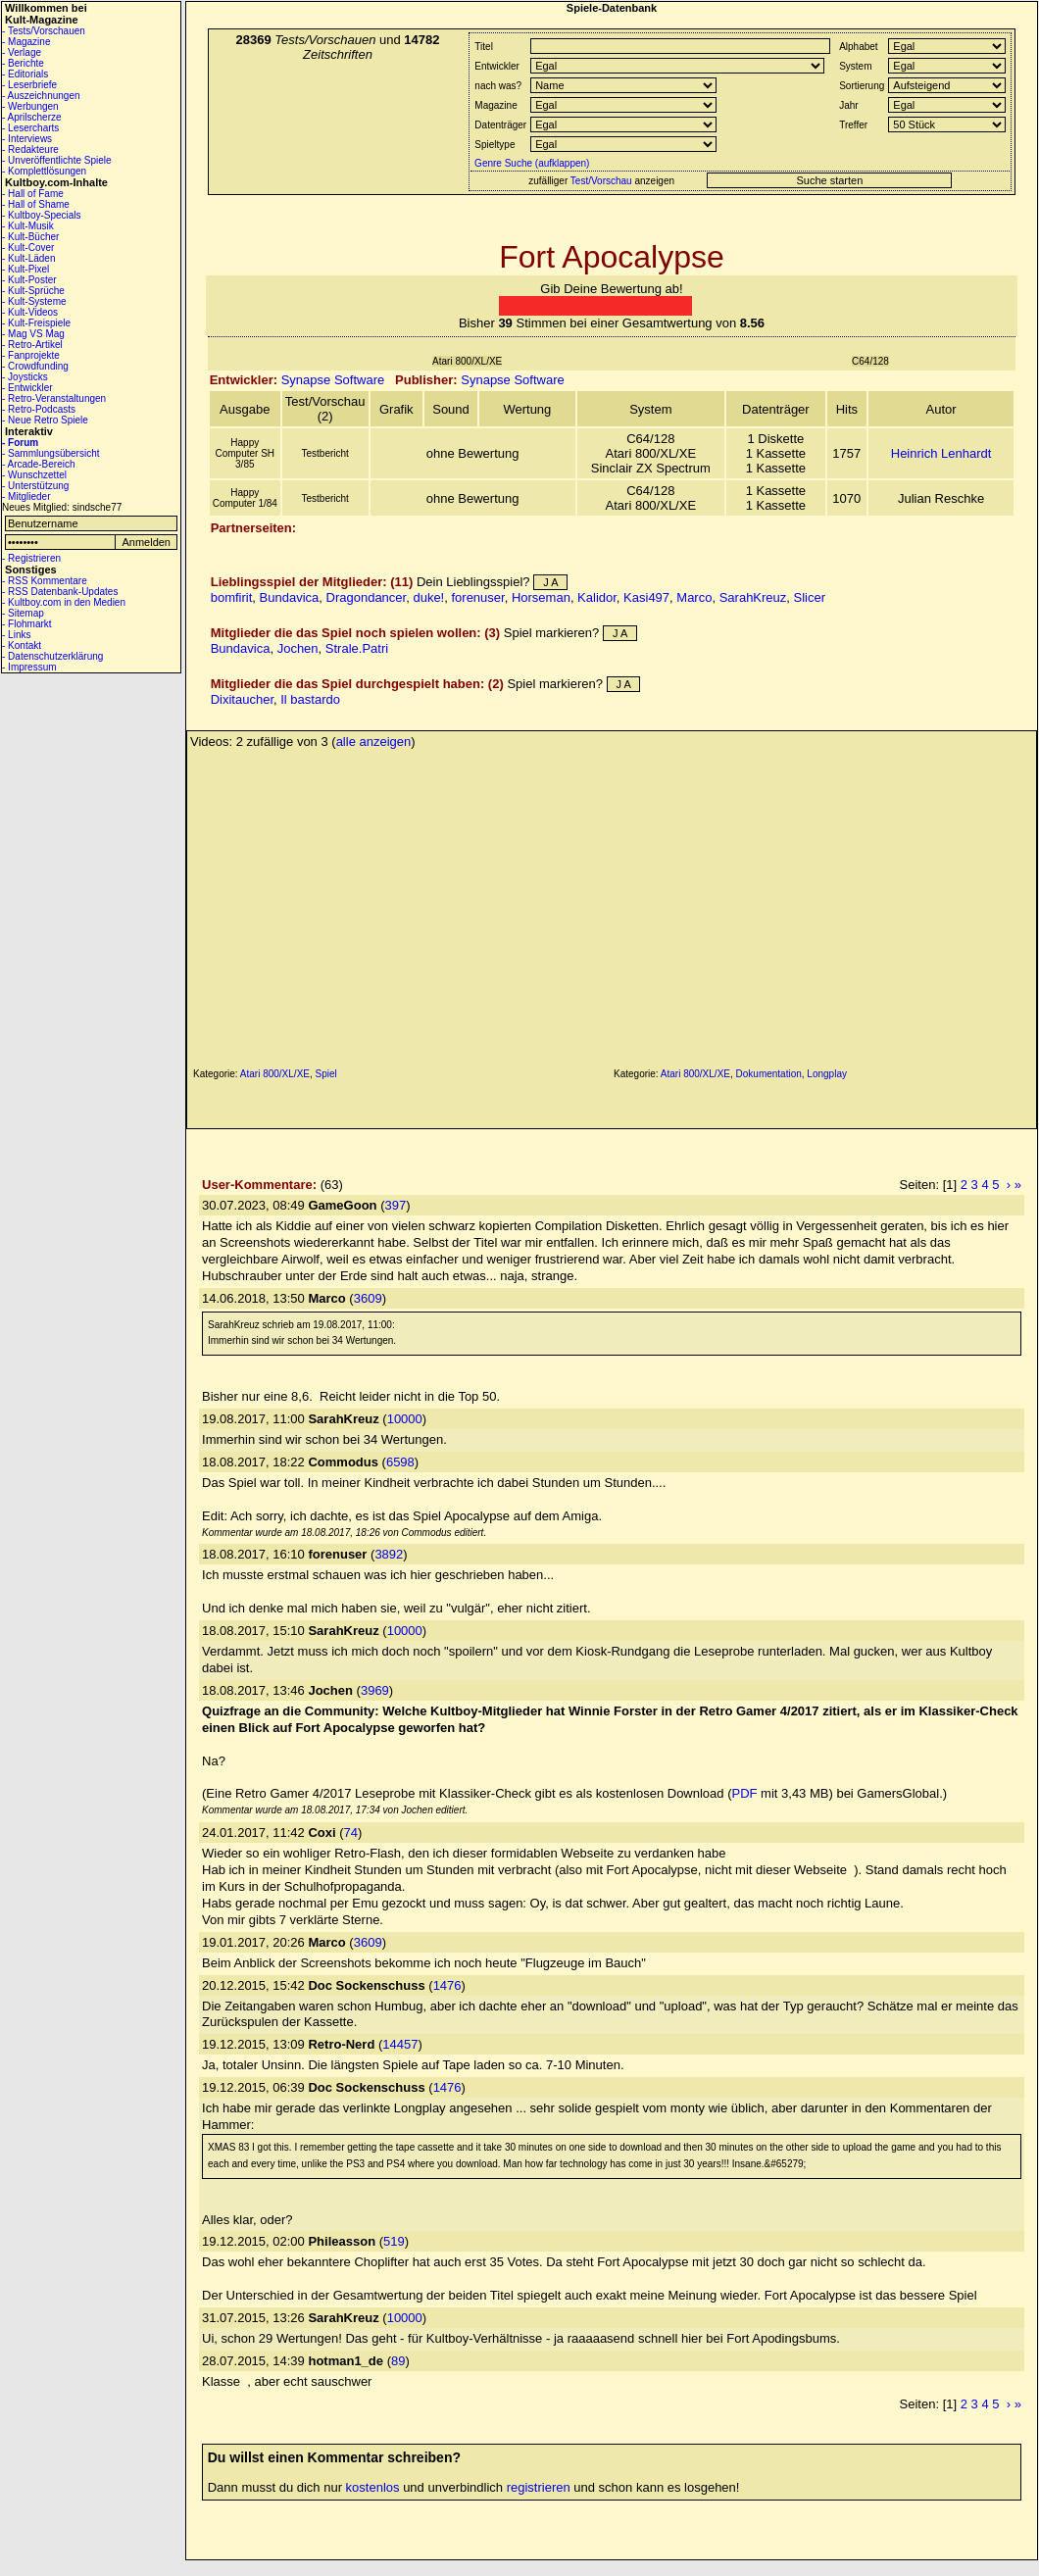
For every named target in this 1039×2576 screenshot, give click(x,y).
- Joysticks (25, 377)
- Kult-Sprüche (33, 290)
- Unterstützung (35, 485)
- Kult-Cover (28, 247)
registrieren (538, 2487)
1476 (447, 1985)
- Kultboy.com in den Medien (63, 602)
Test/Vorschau (601, 180)
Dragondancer (366, 597)
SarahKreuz (753, 597)
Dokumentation (769, 1073)
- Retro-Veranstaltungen (54, 398)
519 (394, 2241)
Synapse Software (333, 379)
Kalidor (597, 597)
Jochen (298, 648)
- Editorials (25, 74)
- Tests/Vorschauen (43, 30)
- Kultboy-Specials (41, 215)
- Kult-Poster (29, 279)
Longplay (827, 1073)
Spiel (326, 1073)
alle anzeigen (374, 741)
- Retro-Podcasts (38, 409)
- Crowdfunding (35, 366)
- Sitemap (23, 613)
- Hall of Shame (36, 204)
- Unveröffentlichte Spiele (57, 160)
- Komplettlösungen (44, 171)
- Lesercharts (30, 128)
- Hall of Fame (33, 193)
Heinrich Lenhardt (941, 453)
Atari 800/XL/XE (275, 1073)
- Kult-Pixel (25, 269)
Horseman (541, 597)
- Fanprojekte (31, 355)
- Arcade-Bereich (38, 464)
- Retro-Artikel (32, 344)
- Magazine (26, 41)
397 (395, 1205)
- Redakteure (30, 149)
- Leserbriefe (29, 84)
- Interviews (27, 138)
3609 (368, 1298)
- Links (16, 634)
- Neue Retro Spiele (45, 420)
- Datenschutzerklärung (52, 656)
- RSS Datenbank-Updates (60, 591)
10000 (404, 1419)
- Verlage (21, 52)
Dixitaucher (242, 699)
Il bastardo (310, 699)
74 (351, 1832)
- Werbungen (30, 106)
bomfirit (232, 597)
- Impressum (29, 667)
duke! (428, 597)
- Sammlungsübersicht (50, 453)
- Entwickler (27, 387)
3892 (388, 1554)
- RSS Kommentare (44, 580)
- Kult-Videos (30, 312)
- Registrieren (31, 558)
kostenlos (373, 2487)
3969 (375, 1690)
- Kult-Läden (28, 258)
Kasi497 (646, 597)
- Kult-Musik (28, 226)
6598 (400, 1462)
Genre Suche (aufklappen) (530, 163)
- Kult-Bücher (30, 236)
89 (398, 2360)
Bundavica (290, 597)
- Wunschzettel (34, 475)
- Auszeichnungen (41, 95)
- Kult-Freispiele (36, 323)
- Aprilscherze (32, 117)
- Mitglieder (26, 496)
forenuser (477, 597)
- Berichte (23, 63)
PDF (745, 1793)
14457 (400, 2044)
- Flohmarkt (27, 624)
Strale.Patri (356, 648)
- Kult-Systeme (34, 301)
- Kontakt (21, 645)
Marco (694, 597)
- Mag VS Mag (33, 333)
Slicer (810, 597)
